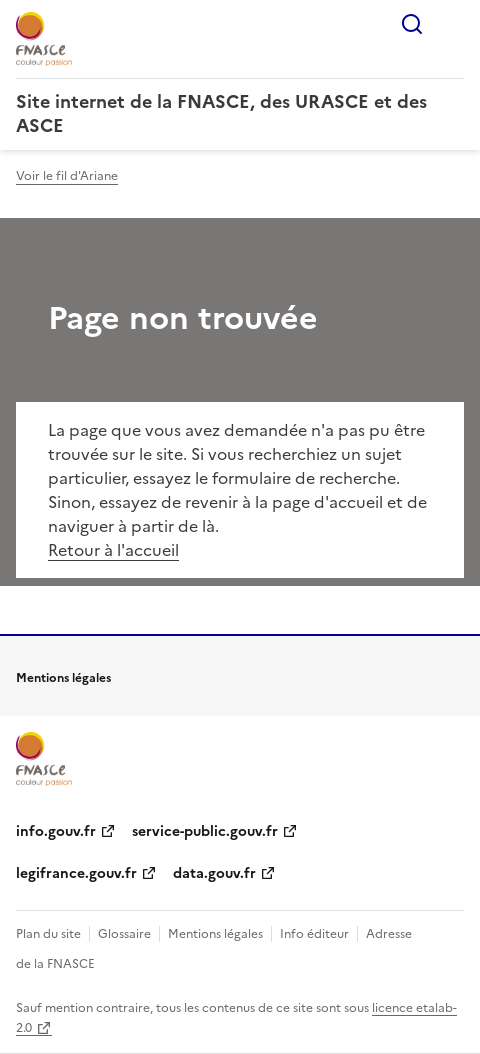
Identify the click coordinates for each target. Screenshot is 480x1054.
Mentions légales (215, 934)
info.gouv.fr (56, 831)
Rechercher (412, 24)
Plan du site (48, 934)
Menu (452, 24)
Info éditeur (314, 934)
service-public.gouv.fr (205, 831)
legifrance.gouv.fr (76, 873)
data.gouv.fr (214, 873)
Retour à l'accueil (113, 550)
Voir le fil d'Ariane (67, 176)
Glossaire (124, 934)
